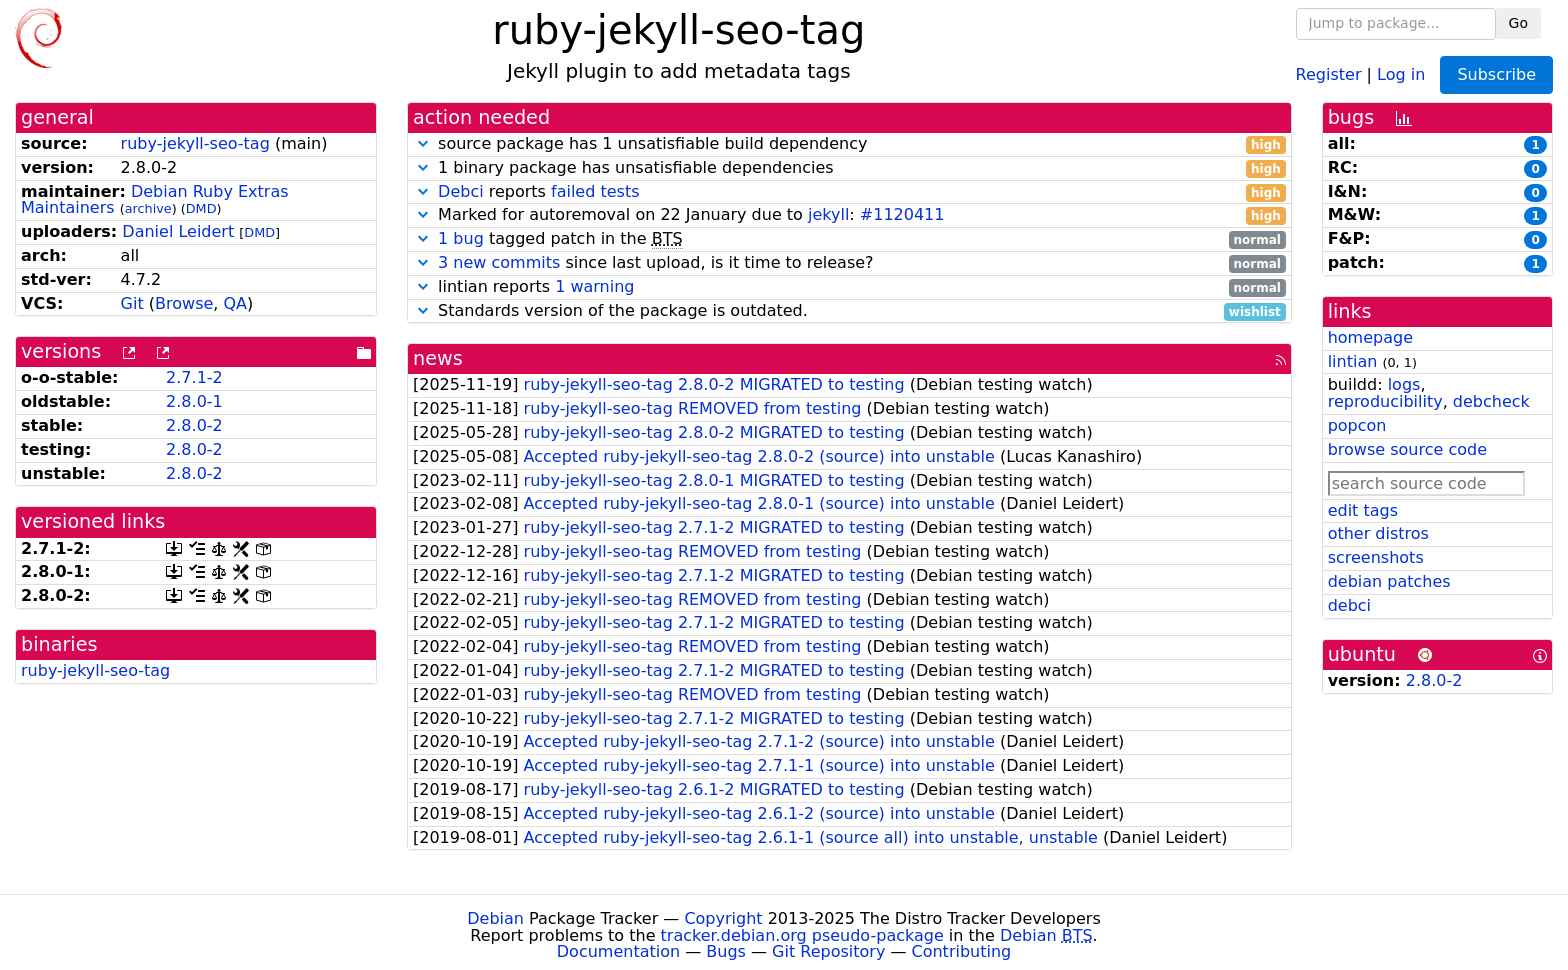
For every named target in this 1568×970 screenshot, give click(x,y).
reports (849, 192)
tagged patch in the (849, 239)
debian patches (1389, 581)
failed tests (595, 191)
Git (132, 303)
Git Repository (828, 951)
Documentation (618, 951)
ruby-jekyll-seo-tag (195, 143)
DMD (201, 208)
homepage (1370, 337)
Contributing (962, 951)
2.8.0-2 (194, 425)
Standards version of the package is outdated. (849, 311)
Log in (1401, 73)
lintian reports (849, 287)
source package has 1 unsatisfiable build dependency (849, 144)
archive (148, 208)
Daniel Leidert (178, 231)
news (438, 358)
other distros (1378, 533)
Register (1329, 73)
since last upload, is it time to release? (849, 263)
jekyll (828, 214)
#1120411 (902, 214)
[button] (423, 143)
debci (1349, 605)
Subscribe (1496, 74)
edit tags (1363, 510)
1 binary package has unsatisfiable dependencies (849, 168)
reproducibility (1385, 401)
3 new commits (499, 262)
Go (1518, 23)
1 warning (594, 286)
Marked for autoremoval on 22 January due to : (849, 215)
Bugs (726, 951)
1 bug (461, 238)
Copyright (723, 918)
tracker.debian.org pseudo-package (802, 935)
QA (235, 303)
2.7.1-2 (194, 377)
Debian (495, 918)
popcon (1357, 425)
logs (1404, 384)
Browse (184, 303)
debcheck (1491, 401)
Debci (461, 191)
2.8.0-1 (194, 401)
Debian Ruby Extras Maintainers (155, 200)
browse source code (1407, 449)
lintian (1353, 361)
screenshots (1376, 557)
